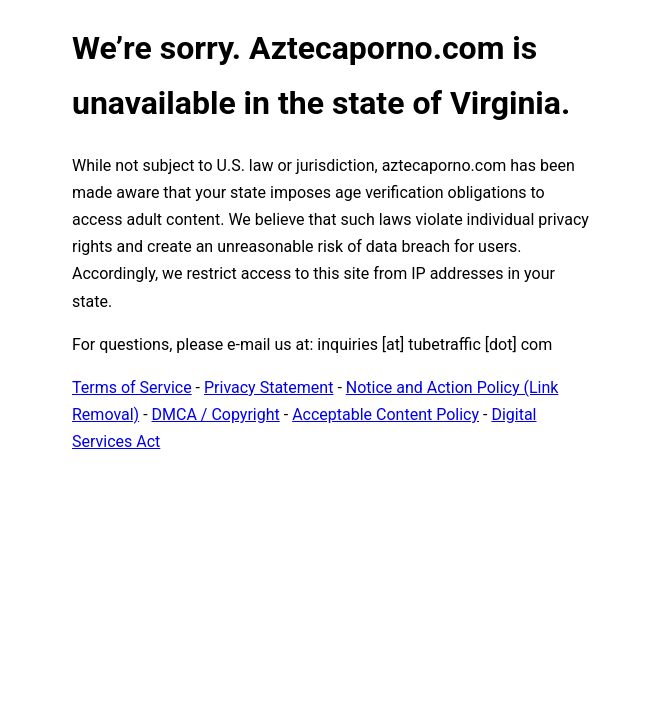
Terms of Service (132, 387)
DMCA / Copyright (216, 414)
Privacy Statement (268, 387)
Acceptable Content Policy (385, 414)
